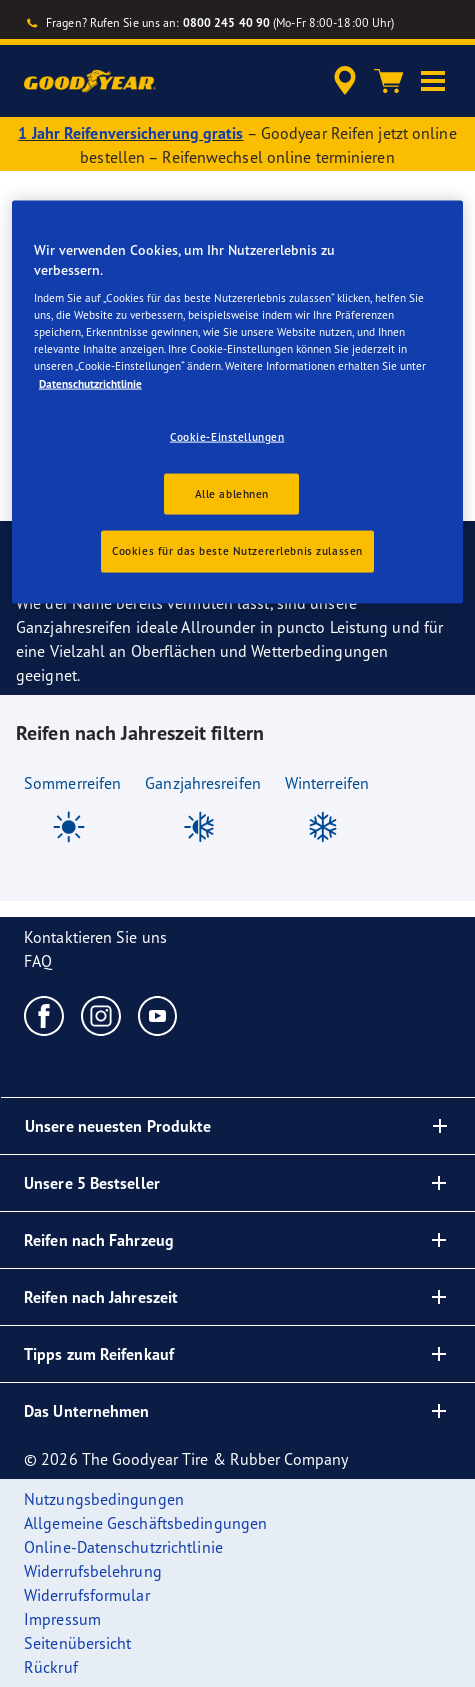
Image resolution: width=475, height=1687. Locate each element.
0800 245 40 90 (226, 22)
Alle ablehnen (232, 493)
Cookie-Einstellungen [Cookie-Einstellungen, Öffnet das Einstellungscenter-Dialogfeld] (227, 436)
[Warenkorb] (389, 81)
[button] (433, 81)
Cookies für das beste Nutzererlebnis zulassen (237, 551)
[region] (237, 402)
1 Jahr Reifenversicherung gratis (130, 133)
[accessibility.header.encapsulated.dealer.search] (345, 81)
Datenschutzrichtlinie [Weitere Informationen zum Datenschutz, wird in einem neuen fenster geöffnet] (90, 383)
